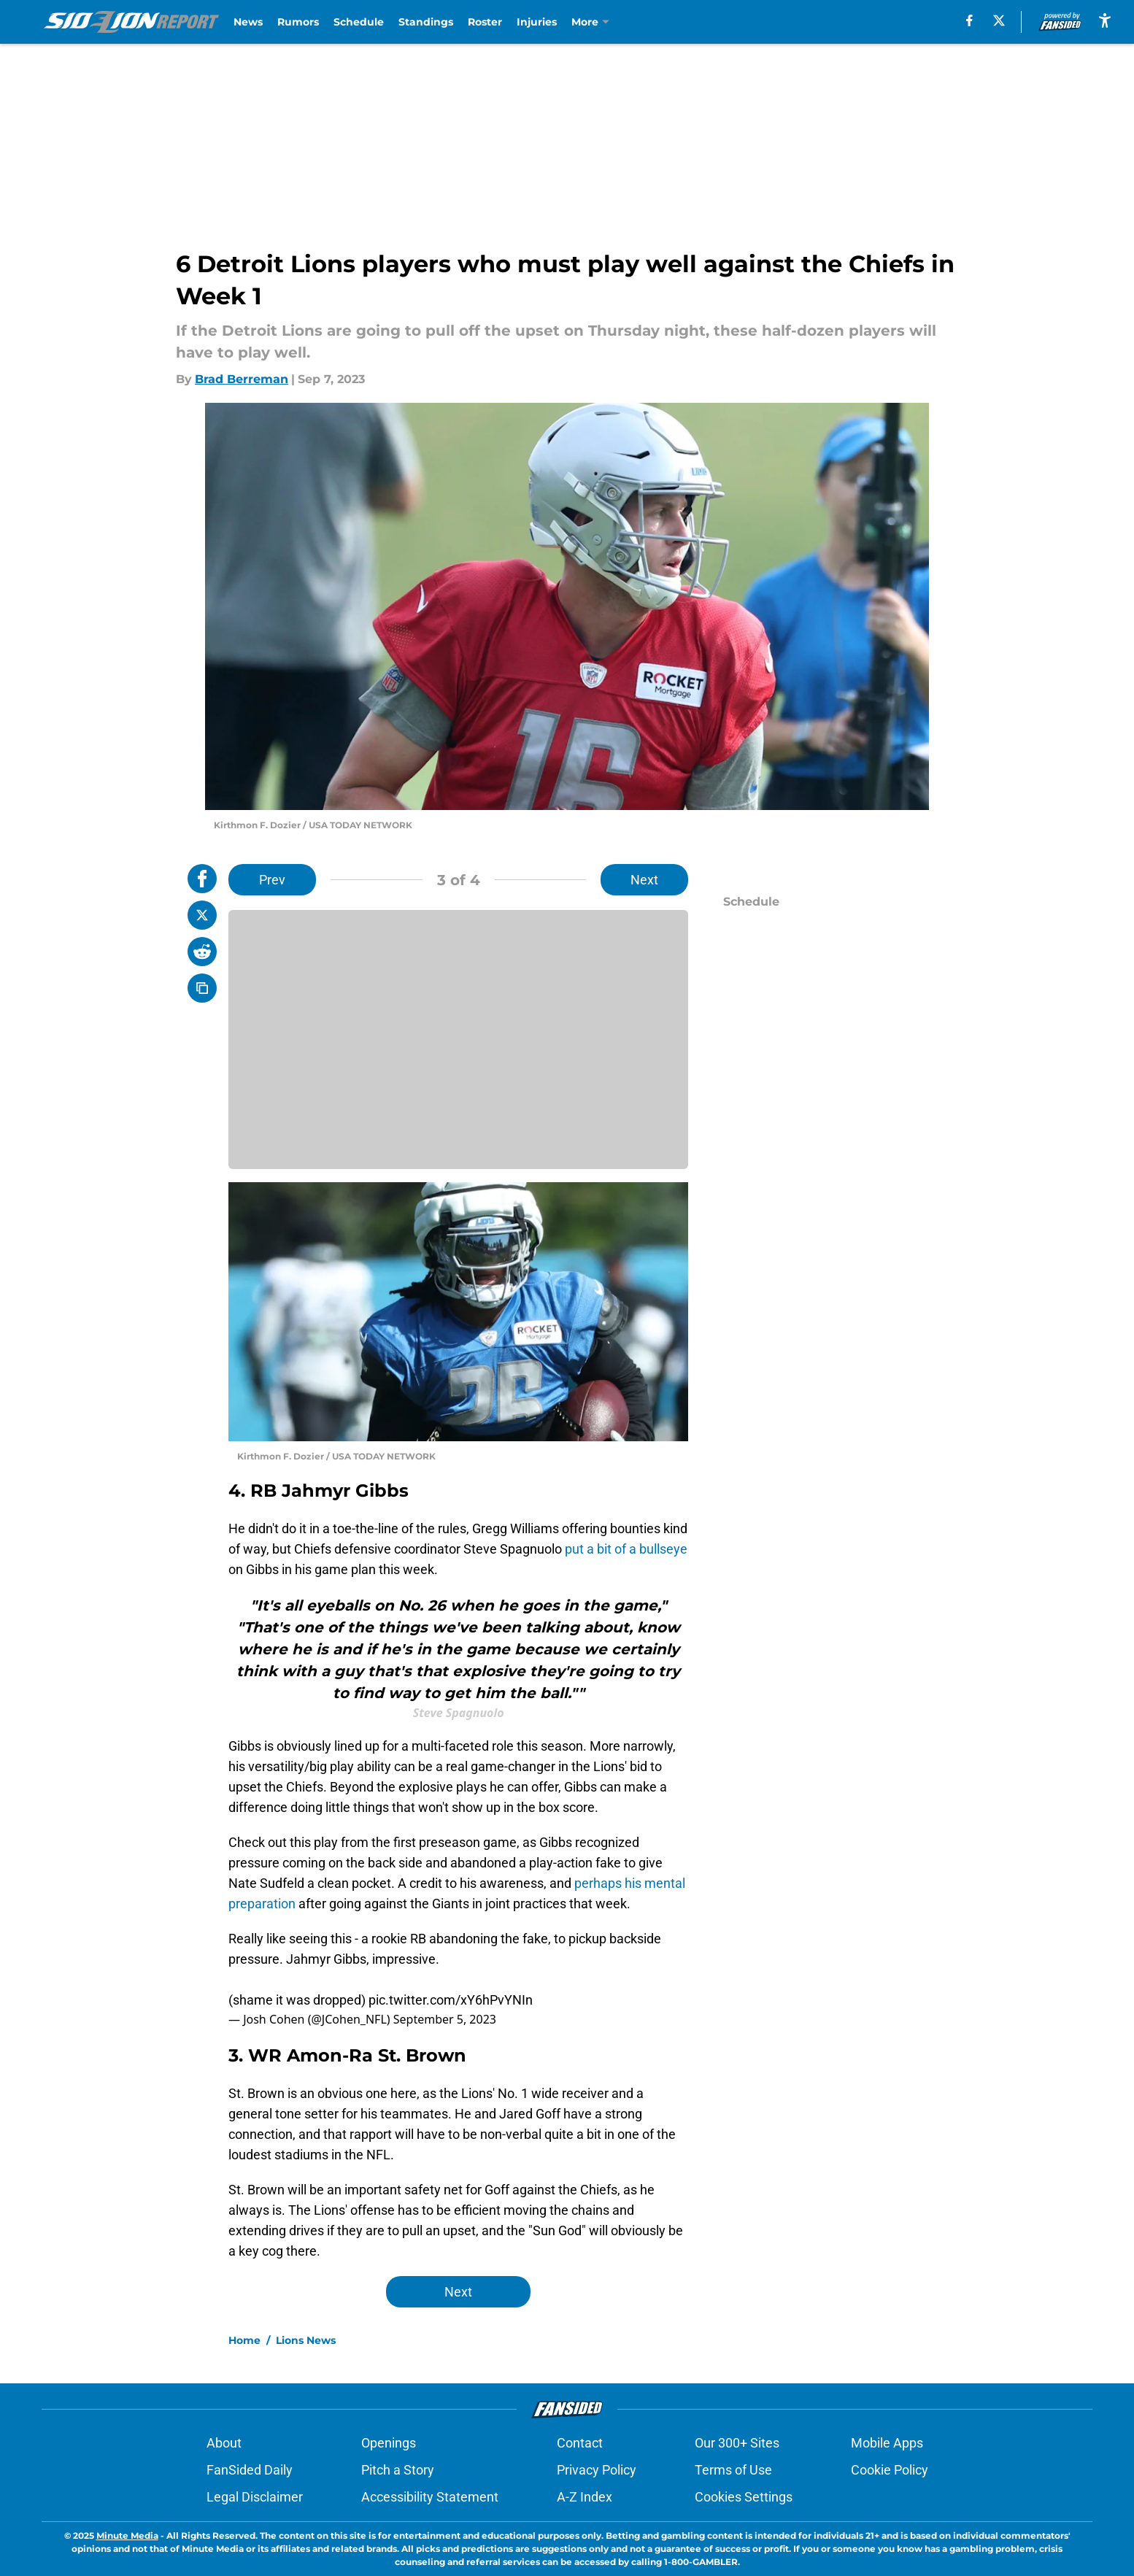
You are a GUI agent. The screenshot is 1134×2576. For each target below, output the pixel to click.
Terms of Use (733, 2469)
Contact (580, 2442)
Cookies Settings (743, 2496)
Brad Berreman (241, 379)
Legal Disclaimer (255, 2496)
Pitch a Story (397, 2469)
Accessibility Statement (429, 2496)
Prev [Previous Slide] (272, 879)
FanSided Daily (250, 2469)
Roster (485, 21)
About (224, 2442)
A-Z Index (584, 2496)
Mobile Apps (887, 2442)
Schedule (358, 21)
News (248, 21)
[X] (999, 20)
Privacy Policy (596, 2469)
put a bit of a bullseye (626, 1549)
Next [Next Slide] (644, 879)
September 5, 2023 (444, 2019)
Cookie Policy (889, 2469)
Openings (388, 2442)
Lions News (306, 2340)
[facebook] (969, 20)
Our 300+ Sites (737, 2442)
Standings (425, 21)
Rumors (298, 21)
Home (244, 2340)
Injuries (537, 21)
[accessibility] (1105, 20)
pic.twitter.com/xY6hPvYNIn (451, 2000)
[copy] (202, 988)
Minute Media (127, 2535)
